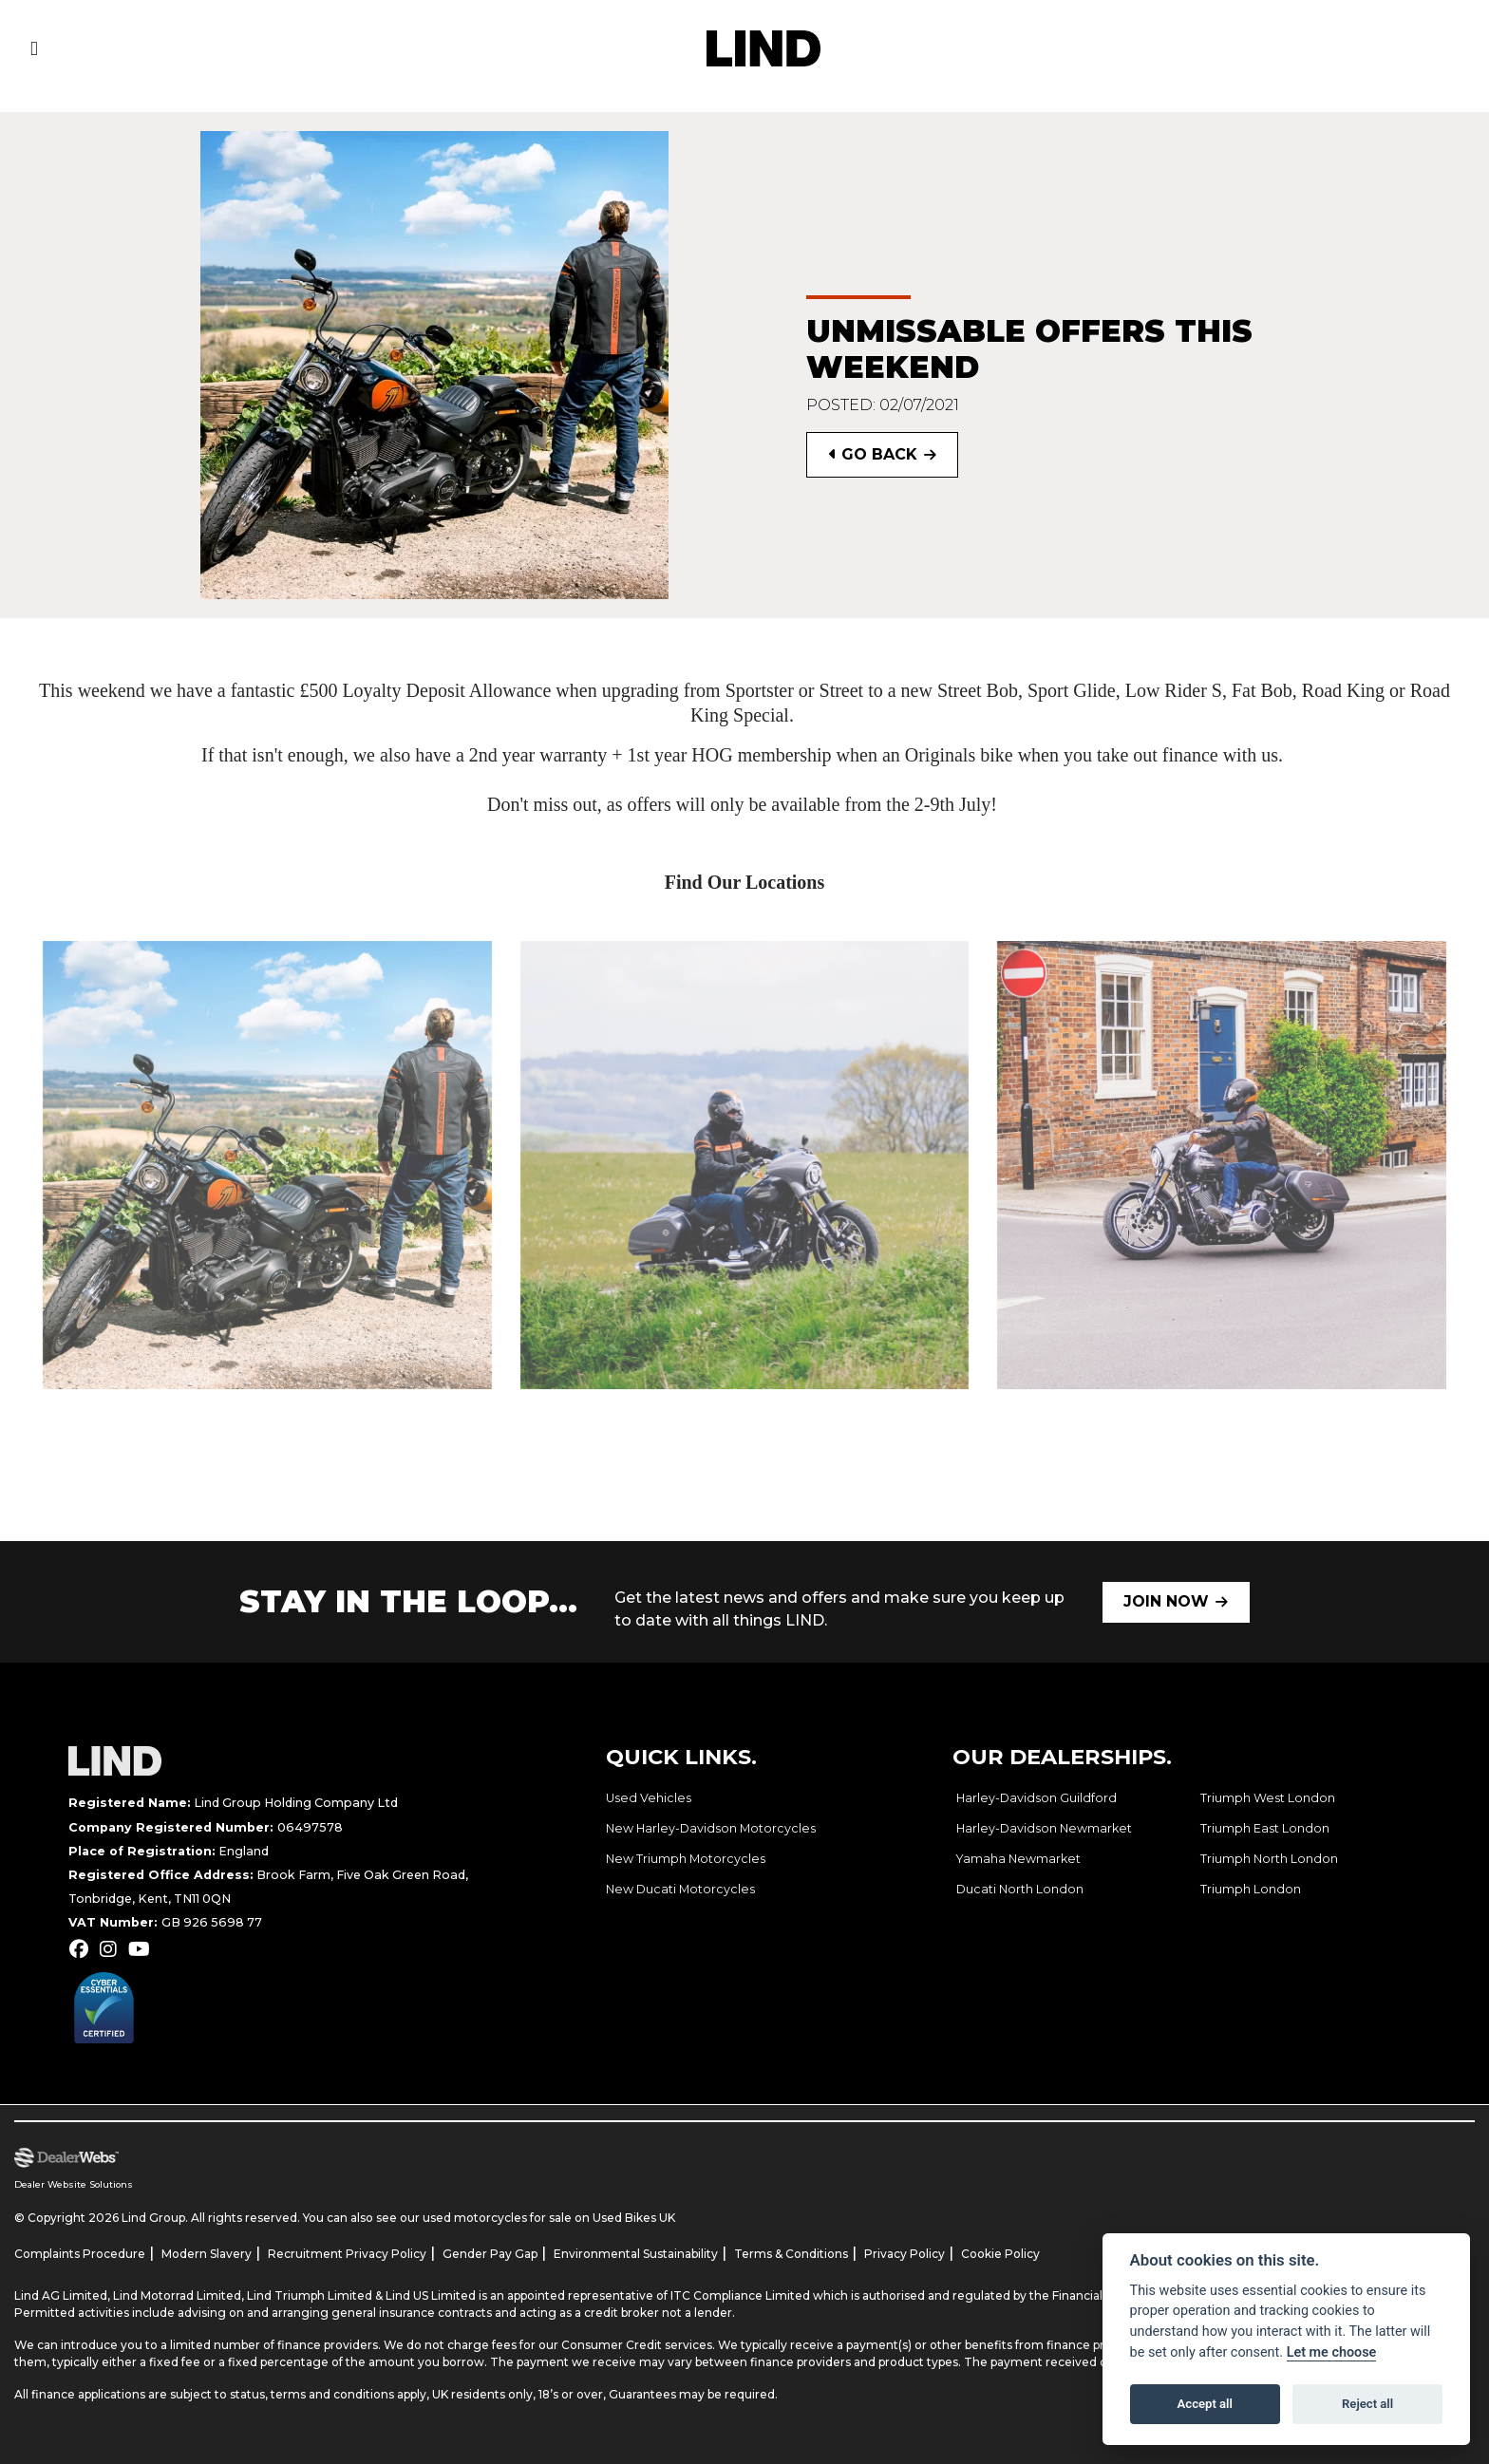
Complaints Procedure (79, 2254)
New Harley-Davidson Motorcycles (711, 1828)
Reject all (1367, 2404)
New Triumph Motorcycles (685, 1859)
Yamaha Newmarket (1018, 1859)
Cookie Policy (1000, 2254)
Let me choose (1332, 2352)
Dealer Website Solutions (73, 2184)
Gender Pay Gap (490, 2254)
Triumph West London (1267, 1798)
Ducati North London (1020, 1889)
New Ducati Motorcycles (680, 1889)
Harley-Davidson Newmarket (1044, 1828)
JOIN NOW (1166, 1601)
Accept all (1205, 2404)
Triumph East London (1264, 1828)
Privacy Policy (904, 2254)
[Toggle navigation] (34, 49)
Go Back (873, 454)
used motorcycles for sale (497, 2217)
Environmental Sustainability (636, 2254)
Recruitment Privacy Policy (347, 2254)
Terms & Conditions (791, 2254)
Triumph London (1250, 1889)
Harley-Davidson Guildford (1036, 1798)
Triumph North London (1269, 1859)
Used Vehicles (648, 1798)
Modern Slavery (206, 2254)
